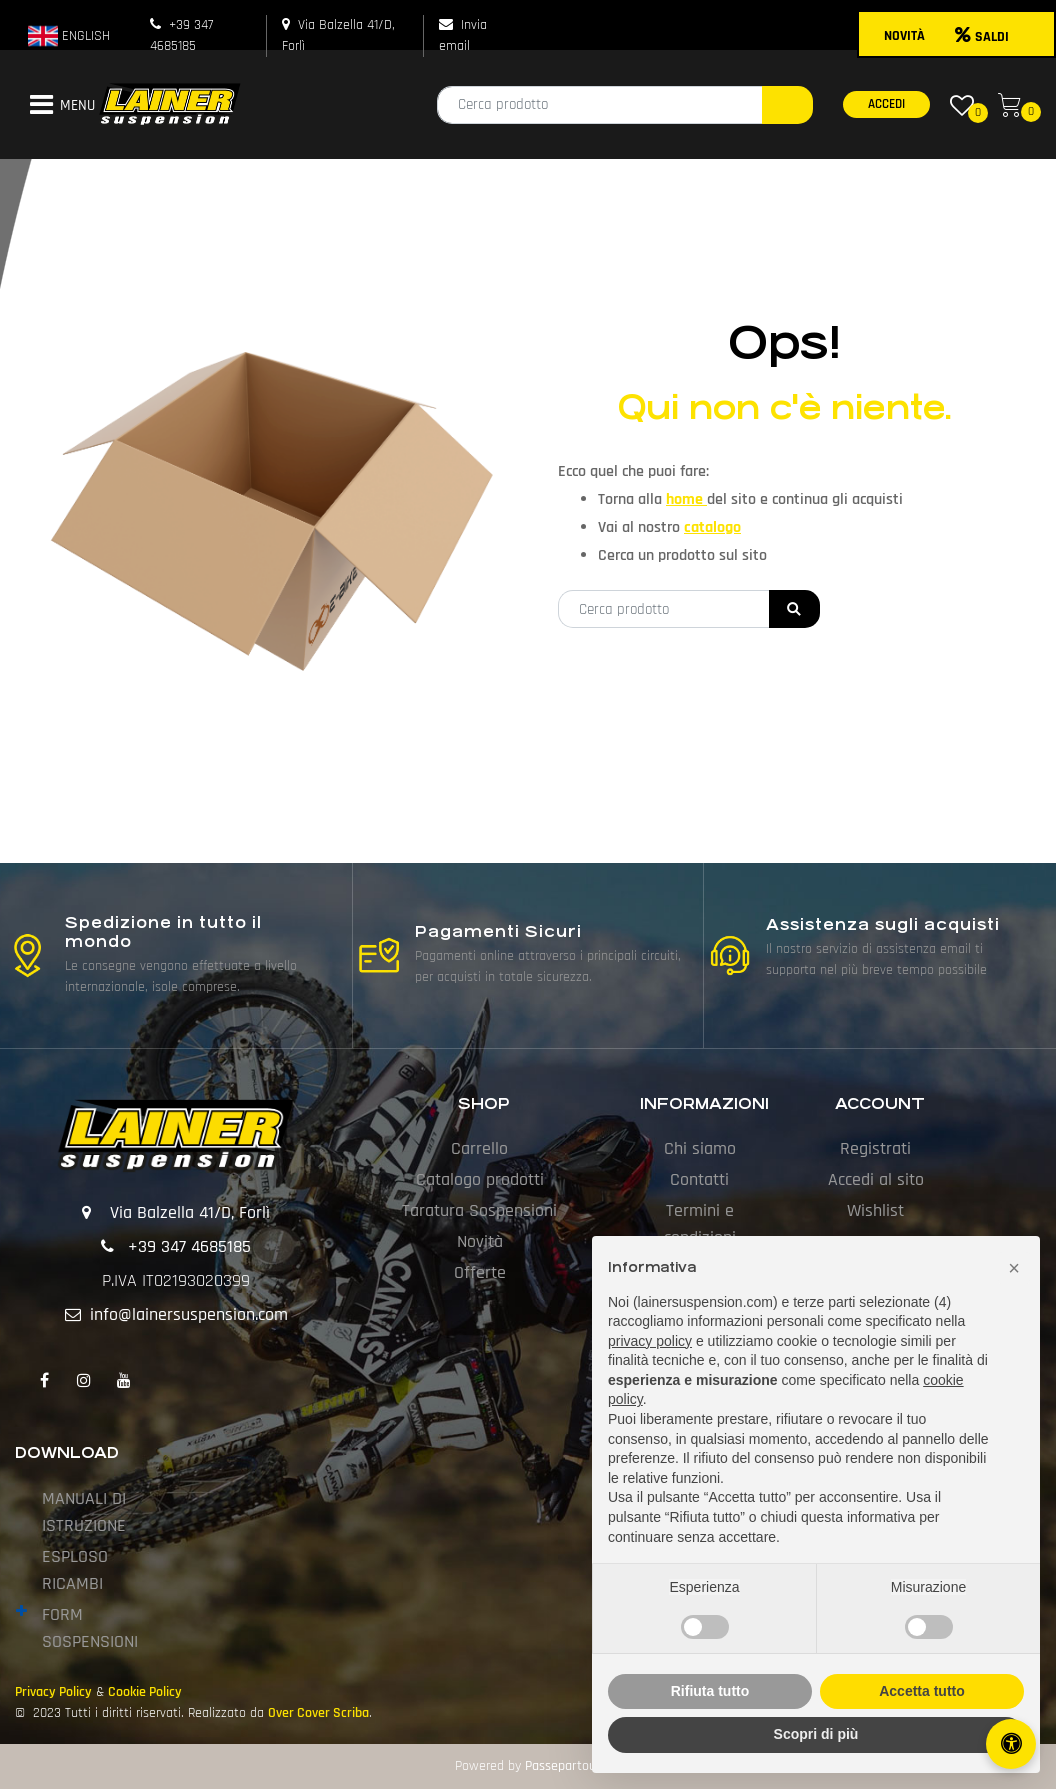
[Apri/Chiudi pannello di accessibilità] (1011, 1744)
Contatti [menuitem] (699, 1179)
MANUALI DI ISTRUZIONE (84, 1512)
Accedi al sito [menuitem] (876, 1179)
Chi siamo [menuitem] (700, 1148)
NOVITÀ (904, 36)
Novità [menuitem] (480, 1241)
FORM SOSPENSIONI (90, 1628)
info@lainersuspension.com (189, 1314)
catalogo (712, 527)
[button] (787, 105)
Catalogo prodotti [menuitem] (480, 1179)
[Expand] (21, 1612)
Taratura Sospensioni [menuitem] (479, 1210)
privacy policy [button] (650, 1341)
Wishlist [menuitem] (875, 1210)
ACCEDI (886, 104)
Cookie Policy (145, 1692)
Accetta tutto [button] (922, 1691)
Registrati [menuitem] (875, 1148)
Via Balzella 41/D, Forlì (190, 1212)
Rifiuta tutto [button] (710, 1691)
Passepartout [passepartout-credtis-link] (563, 1766)
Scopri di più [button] (816, 1734)
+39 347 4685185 (189, 1246)
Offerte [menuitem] (480, 1272)
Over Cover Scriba (318, 1713)
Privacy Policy (53, 1692)
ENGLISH (69, 36)
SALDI (982, 37)
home (686, 499)
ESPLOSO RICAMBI (75, 1570)
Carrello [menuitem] (479, 1148)
